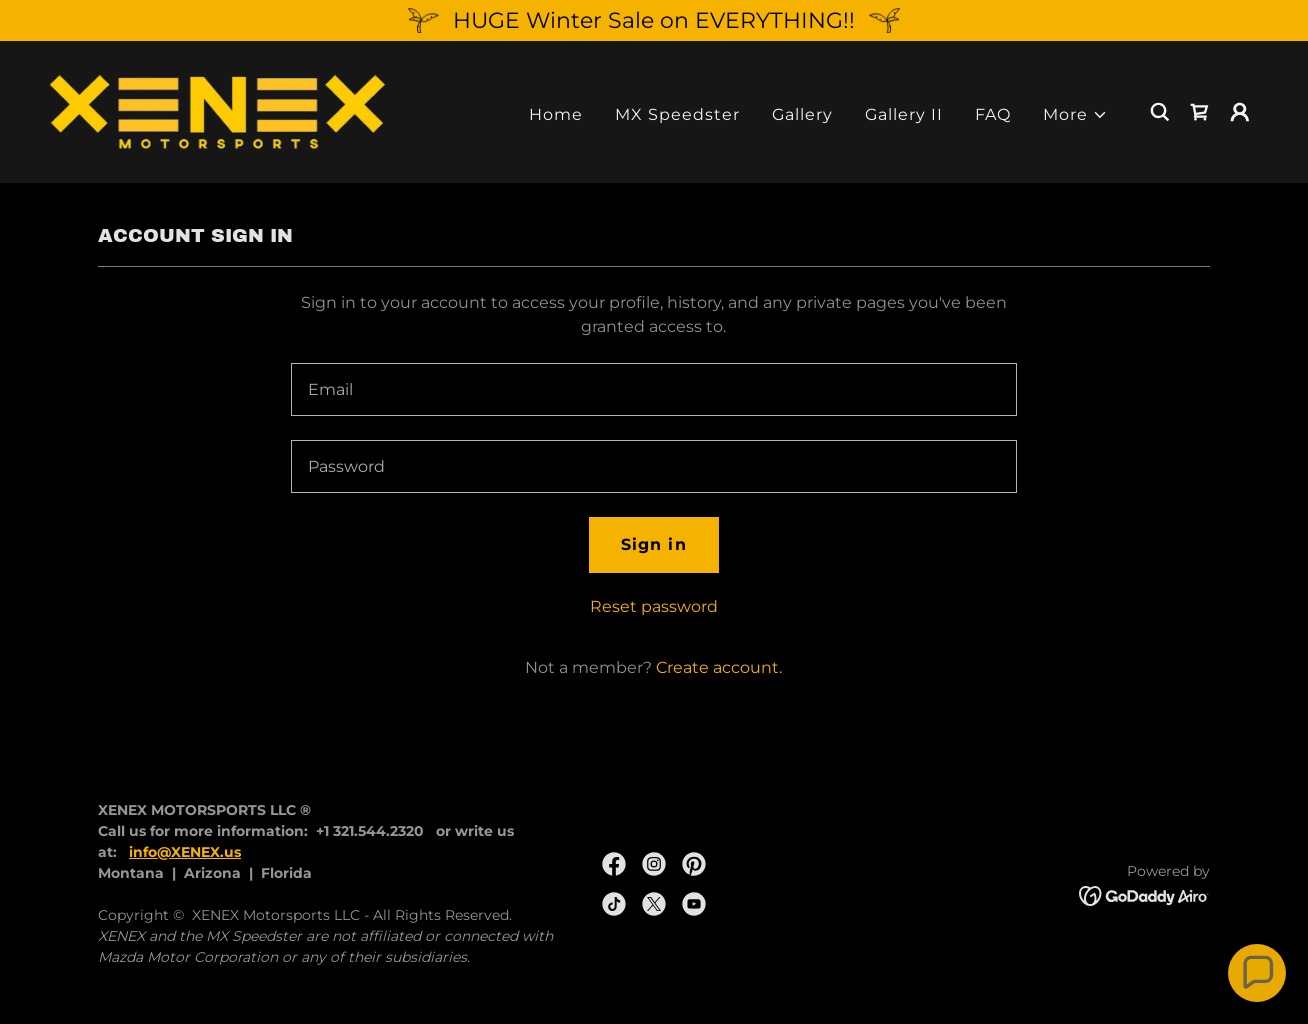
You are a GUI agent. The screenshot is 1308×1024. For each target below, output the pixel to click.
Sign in (653, 544)
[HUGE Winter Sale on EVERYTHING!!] (654, 20)
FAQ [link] (993, 114)
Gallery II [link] (904, 114)
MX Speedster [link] (677, 114)
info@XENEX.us (185, 852)
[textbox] (653, 389)
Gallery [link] (802, 114)
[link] (217, 110)
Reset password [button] (654, 606)
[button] (1075, 115)
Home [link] (556, 114)
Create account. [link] (719, 667)
